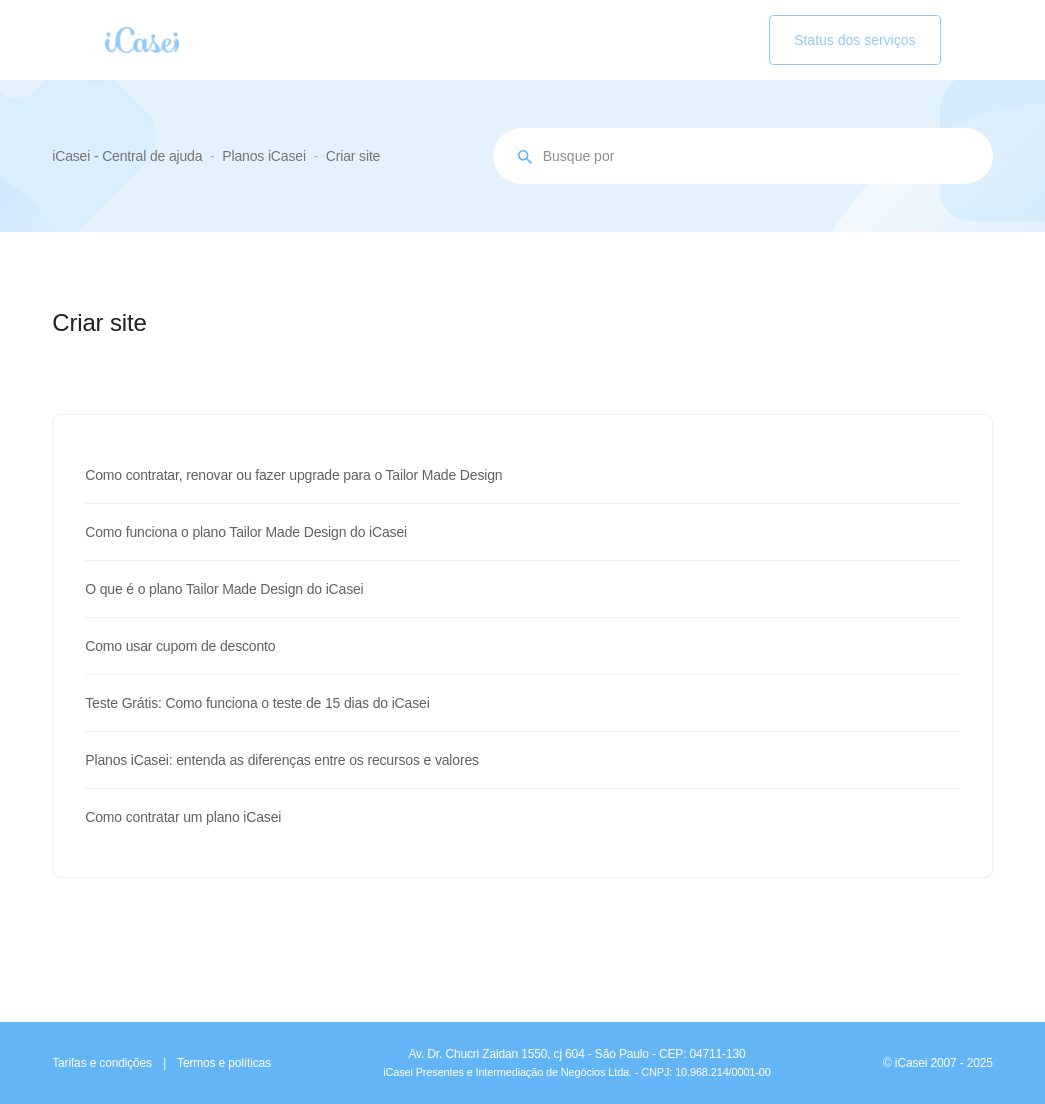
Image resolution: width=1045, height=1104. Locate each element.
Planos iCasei (264, 156)
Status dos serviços (854, 40)
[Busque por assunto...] (743, 156)
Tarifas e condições (102, 1063)
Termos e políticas (224, 1063)
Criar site (353, 156)
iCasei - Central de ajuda (127, 156)
